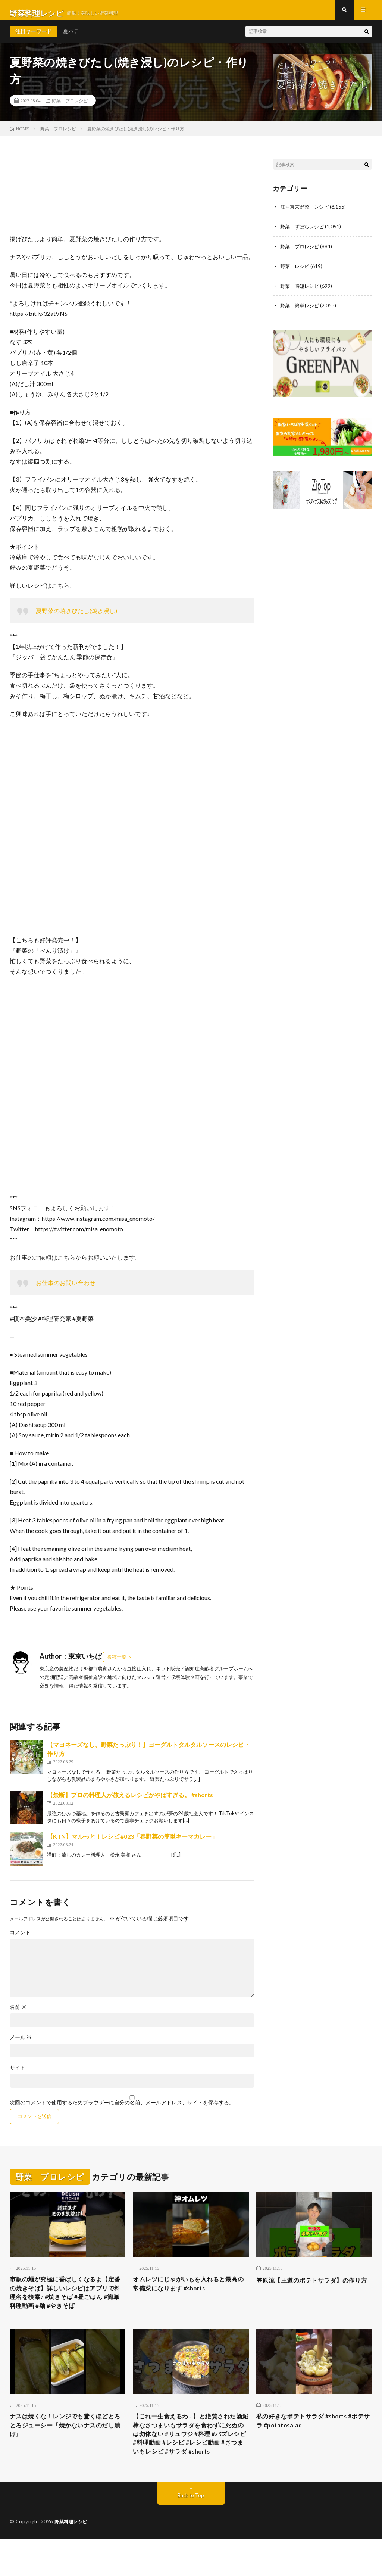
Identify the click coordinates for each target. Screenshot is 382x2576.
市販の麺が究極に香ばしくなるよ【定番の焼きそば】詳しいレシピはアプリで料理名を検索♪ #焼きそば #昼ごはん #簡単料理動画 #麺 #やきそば (66, 2306)
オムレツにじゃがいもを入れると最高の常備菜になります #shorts (188, 2291)
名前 (18, 2013)
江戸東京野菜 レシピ (306, 212)
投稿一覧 (116, 1663)
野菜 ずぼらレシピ (303, 232)
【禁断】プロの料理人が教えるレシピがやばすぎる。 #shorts (130, 1800)
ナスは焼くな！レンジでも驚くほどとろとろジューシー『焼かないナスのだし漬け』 (65, 2448)
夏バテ (71, 37)
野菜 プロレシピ (70, 106)
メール (21, 2043)
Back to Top (191, 2533)
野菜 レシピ (295, 271)
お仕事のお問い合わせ (66, 1288)
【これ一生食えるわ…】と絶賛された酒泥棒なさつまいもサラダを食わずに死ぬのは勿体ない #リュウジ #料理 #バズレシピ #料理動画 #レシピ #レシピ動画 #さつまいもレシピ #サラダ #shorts (191, 2463)
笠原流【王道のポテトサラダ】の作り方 (311, 2291)
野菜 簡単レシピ (301, 310)
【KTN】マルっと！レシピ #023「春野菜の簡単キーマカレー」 (132, 1842)
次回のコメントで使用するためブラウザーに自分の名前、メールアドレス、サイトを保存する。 (122, 2108)
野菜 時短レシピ (301, 290)
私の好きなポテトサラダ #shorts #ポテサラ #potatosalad (313, 2443)
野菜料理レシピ (72, 2559)
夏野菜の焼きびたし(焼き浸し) (76, 616)
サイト (17, 2073)
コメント (20, 1938)
